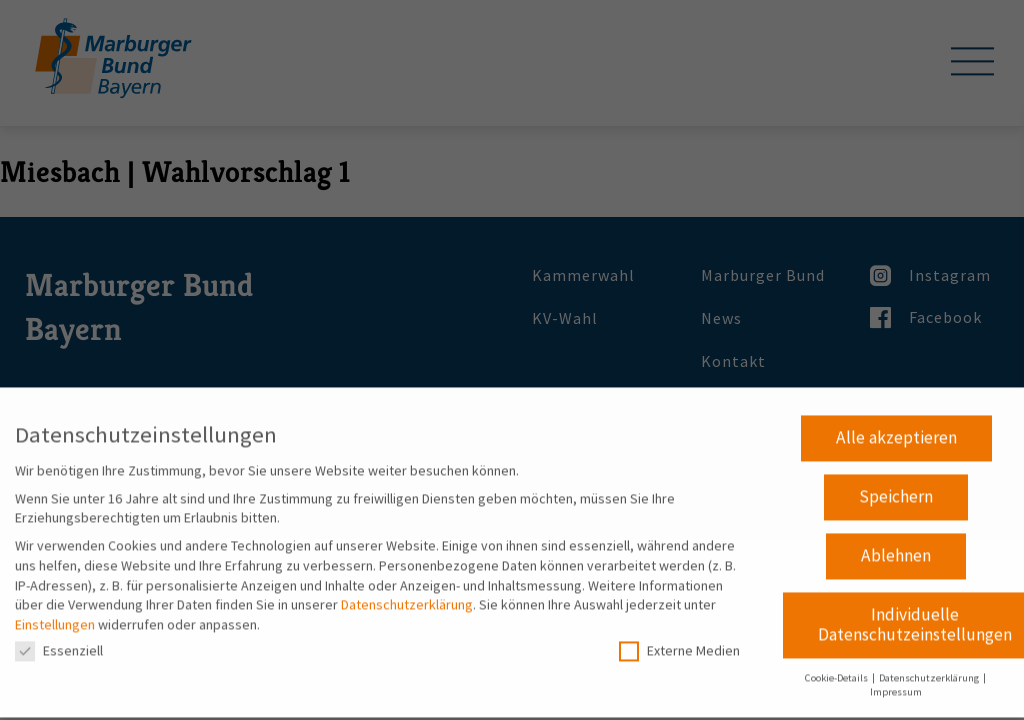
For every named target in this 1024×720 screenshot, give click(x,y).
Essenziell (59, 644)
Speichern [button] (896, 490)
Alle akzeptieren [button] (896, 431)
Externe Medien (679, 644)
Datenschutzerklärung (407, 598)
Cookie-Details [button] (837, 670)
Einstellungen (55, 617)
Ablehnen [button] (896, 549)
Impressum (896, 685)
